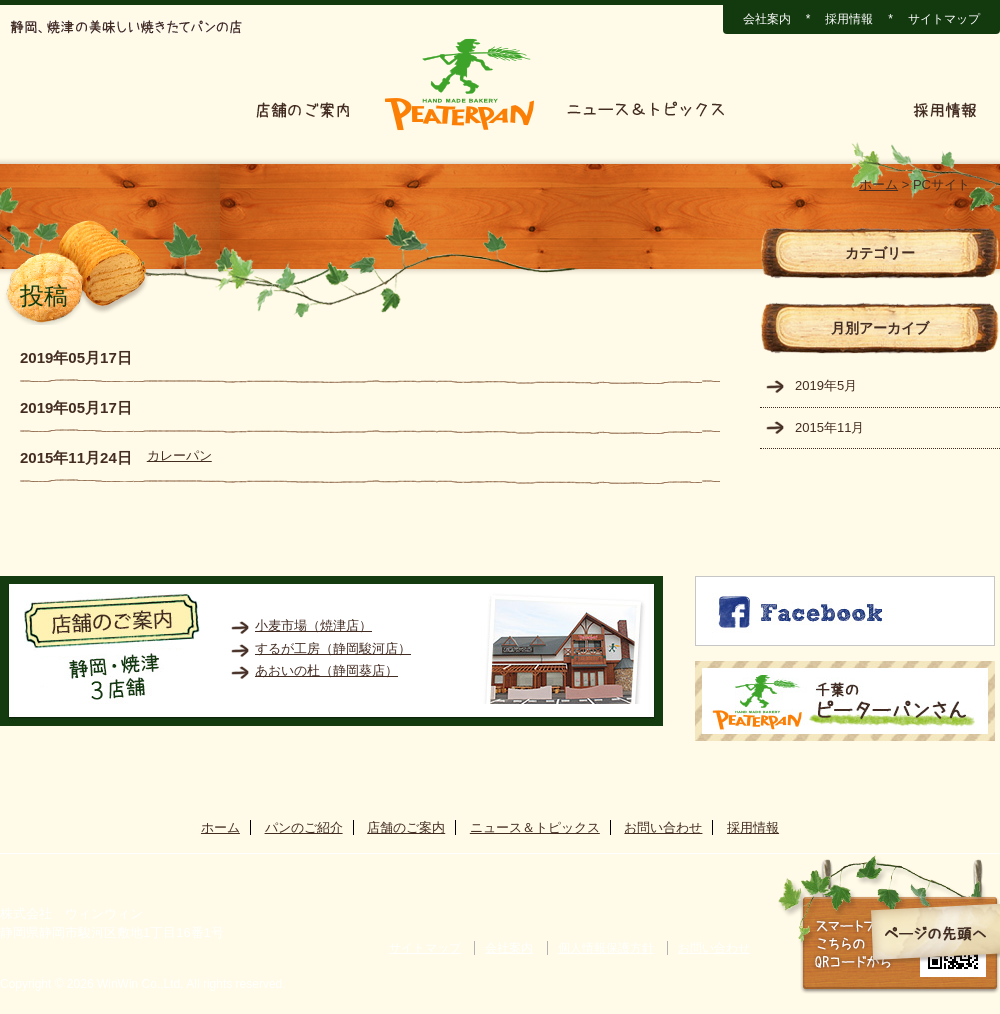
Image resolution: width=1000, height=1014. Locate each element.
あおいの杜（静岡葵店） (326, 670)
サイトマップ (944, 19)
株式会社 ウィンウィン (71, 913)
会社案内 (767, 19)
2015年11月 (829, 427)
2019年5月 (826, 385)
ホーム (47, 110)
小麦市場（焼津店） (313, 625)
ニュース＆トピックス (646, 110)
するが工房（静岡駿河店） (333, 648)
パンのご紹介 (163, 110)
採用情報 (849, 19)
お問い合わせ (819, 110)
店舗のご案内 (303, 110)
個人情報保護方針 (606, 948)
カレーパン (179, 455)
